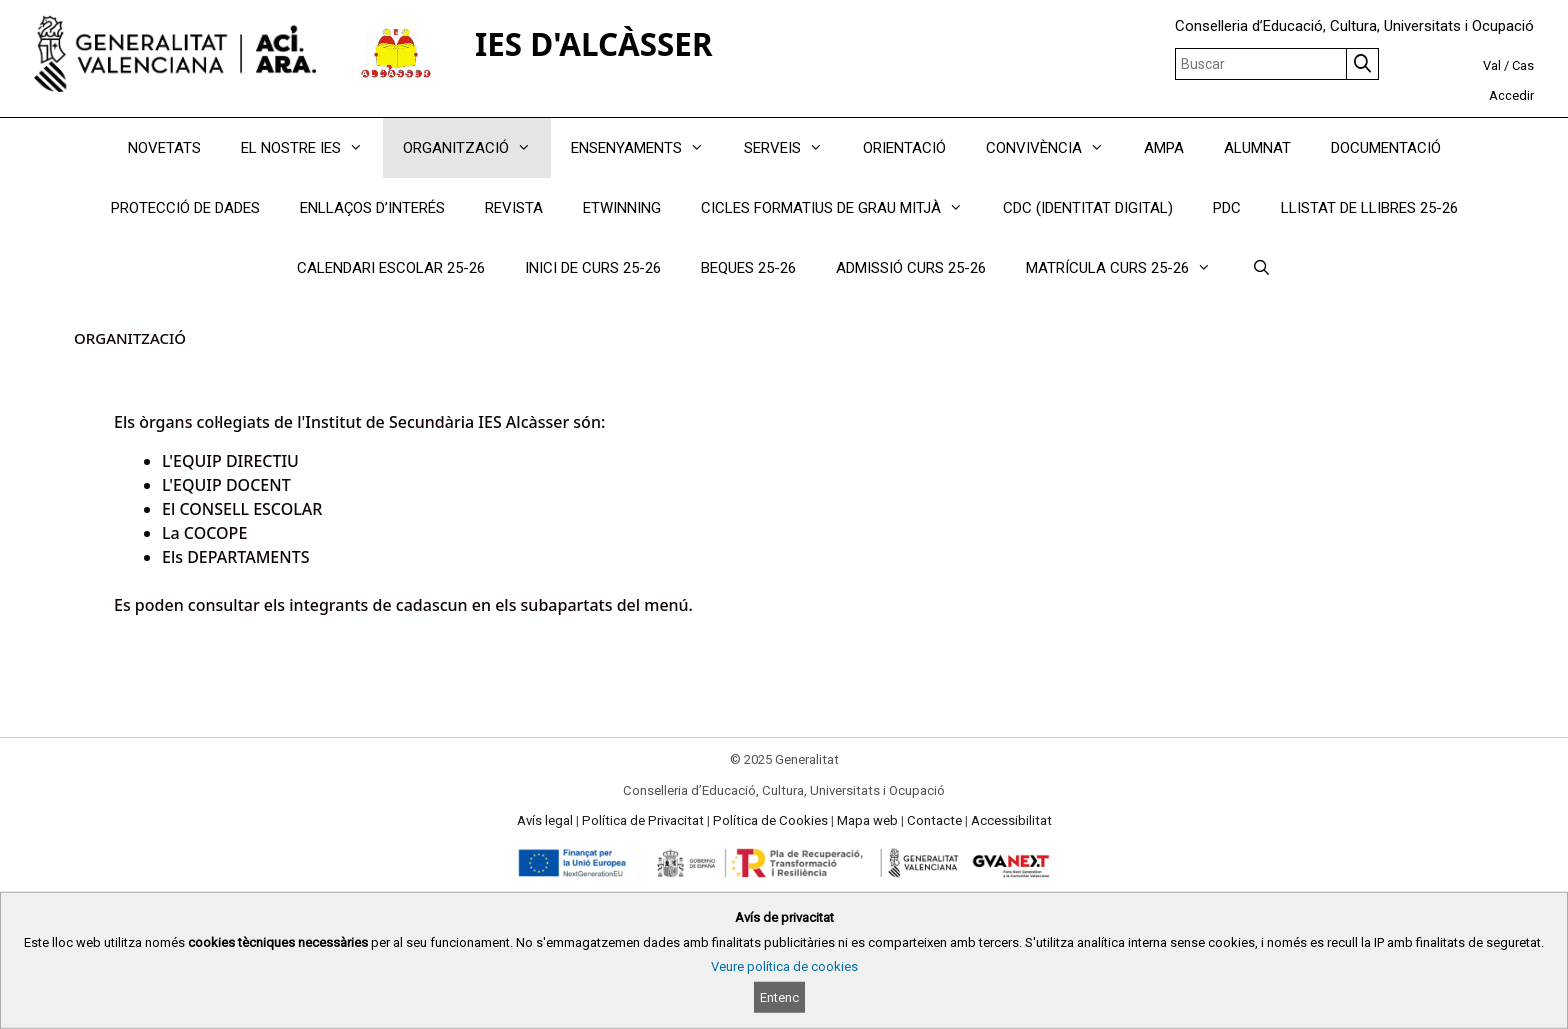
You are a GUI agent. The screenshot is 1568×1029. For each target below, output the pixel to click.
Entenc (779, 997)
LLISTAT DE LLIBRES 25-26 (1369, 208)
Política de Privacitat (643, 820)
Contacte (934, 820)
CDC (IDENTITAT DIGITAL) (1088, 208)
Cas (1523, 65)
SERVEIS (793, 148)
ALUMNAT (1257, 148)
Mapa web (867, 820)
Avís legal (545, 820)
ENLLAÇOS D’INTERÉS (372, 208)
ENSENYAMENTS (647, 148)
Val (1492, 65)
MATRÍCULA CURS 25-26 (1128, 268)
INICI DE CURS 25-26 (593, 268)
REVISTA (514, 208)
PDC (1227, 208)
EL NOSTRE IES (312, 148)
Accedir (1511, 95)
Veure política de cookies (784, 966)
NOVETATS (164, 148)
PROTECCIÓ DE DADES (185, 208)
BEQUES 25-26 (748, 268)
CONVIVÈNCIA (1055, 148)
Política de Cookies (770, 820)
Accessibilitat (1011, 820)
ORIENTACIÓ (904, 148)
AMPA (1164, 148)
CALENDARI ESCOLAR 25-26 (391, 268)
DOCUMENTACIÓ (1386, 148)
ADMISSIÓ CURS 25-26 (911, 268)
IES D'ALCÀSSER (593, 43)
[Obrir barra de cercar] (1260, 268)
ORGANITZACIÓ (477, 148)
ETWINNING (622, 208)
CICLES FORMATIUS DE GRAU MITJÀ (842, 208)
